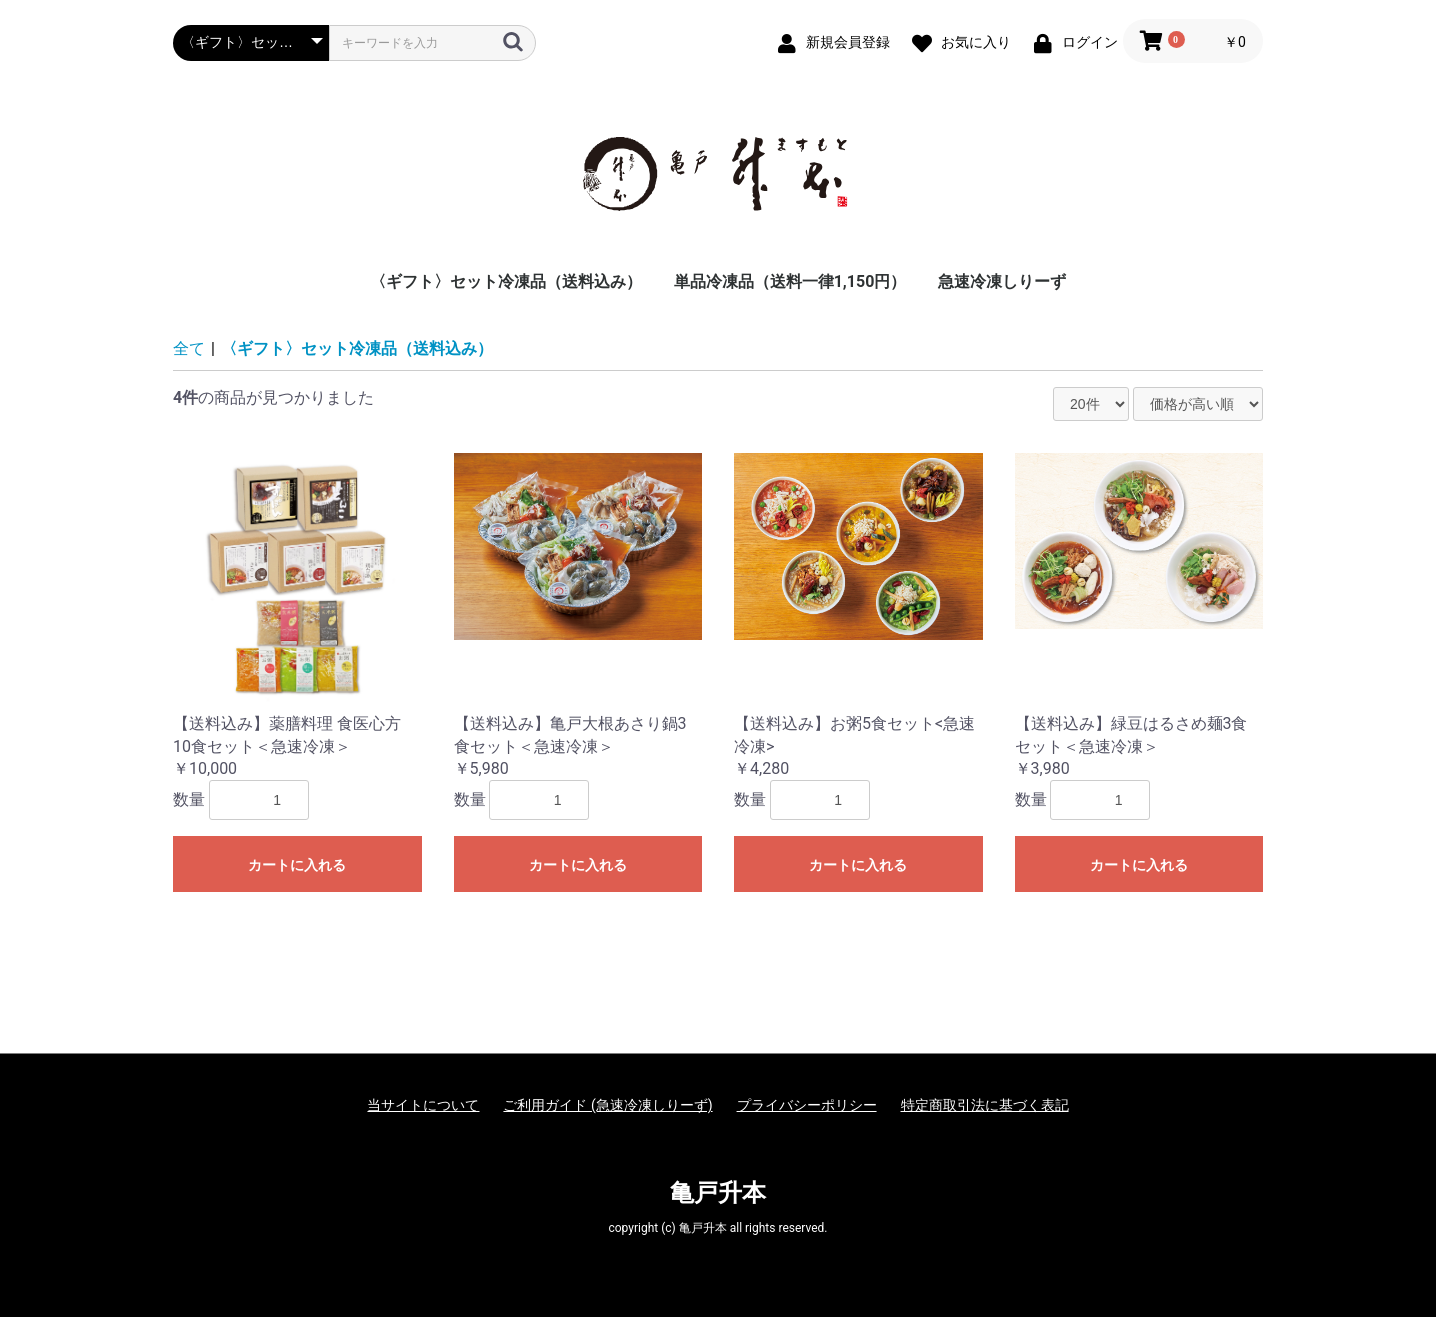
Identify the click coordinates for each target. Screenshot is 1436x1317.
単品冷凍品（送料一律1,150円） (790, 281)
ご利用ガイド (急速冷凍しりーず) (607, 1105)
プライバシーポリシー (807, 1105)
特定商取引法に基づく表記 (985, 1105)
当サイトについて (423, 1105)
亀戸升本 (718, 1193)
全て (189, 348)
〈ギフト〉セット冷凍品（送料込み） (506, 281)
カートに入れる (297, 865)
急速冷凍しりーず (1002, 281)
